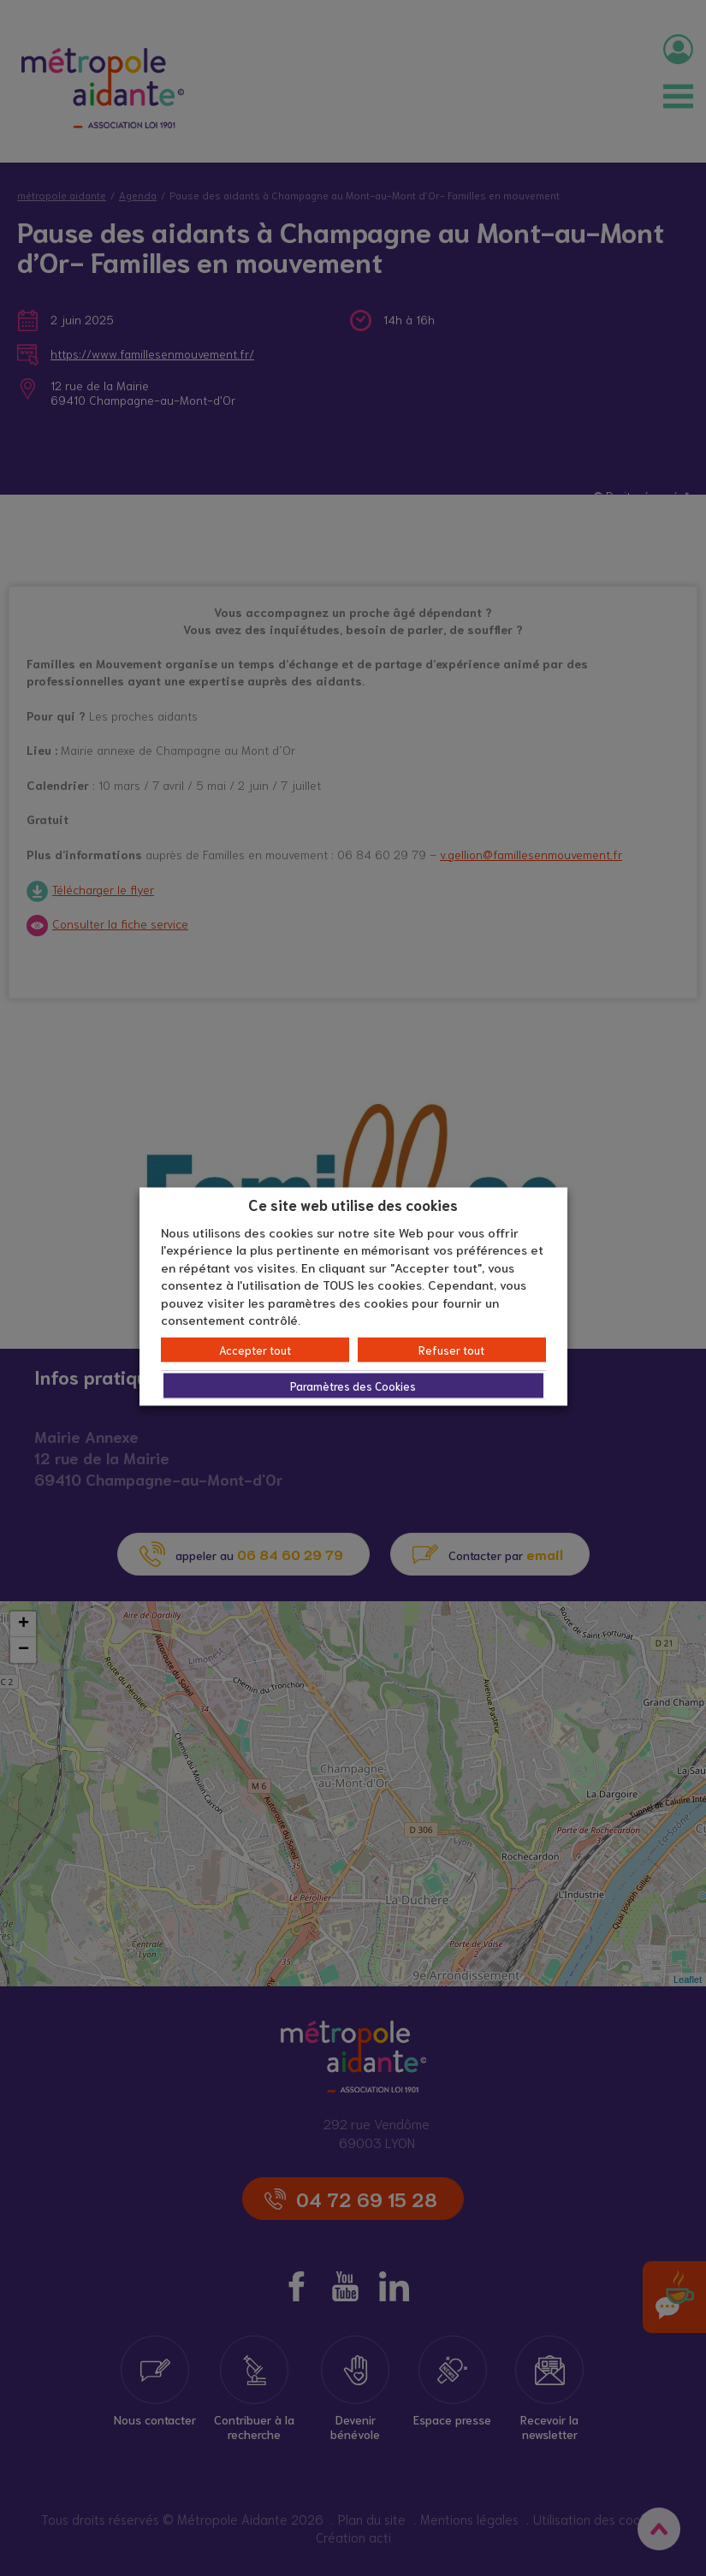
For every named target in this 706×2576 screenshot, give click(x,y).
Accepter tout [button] (255, 1349)
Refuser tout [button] (451, 1349)
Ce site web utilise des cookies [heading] (353, 1204)
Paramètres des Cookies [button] (353, 1385)
